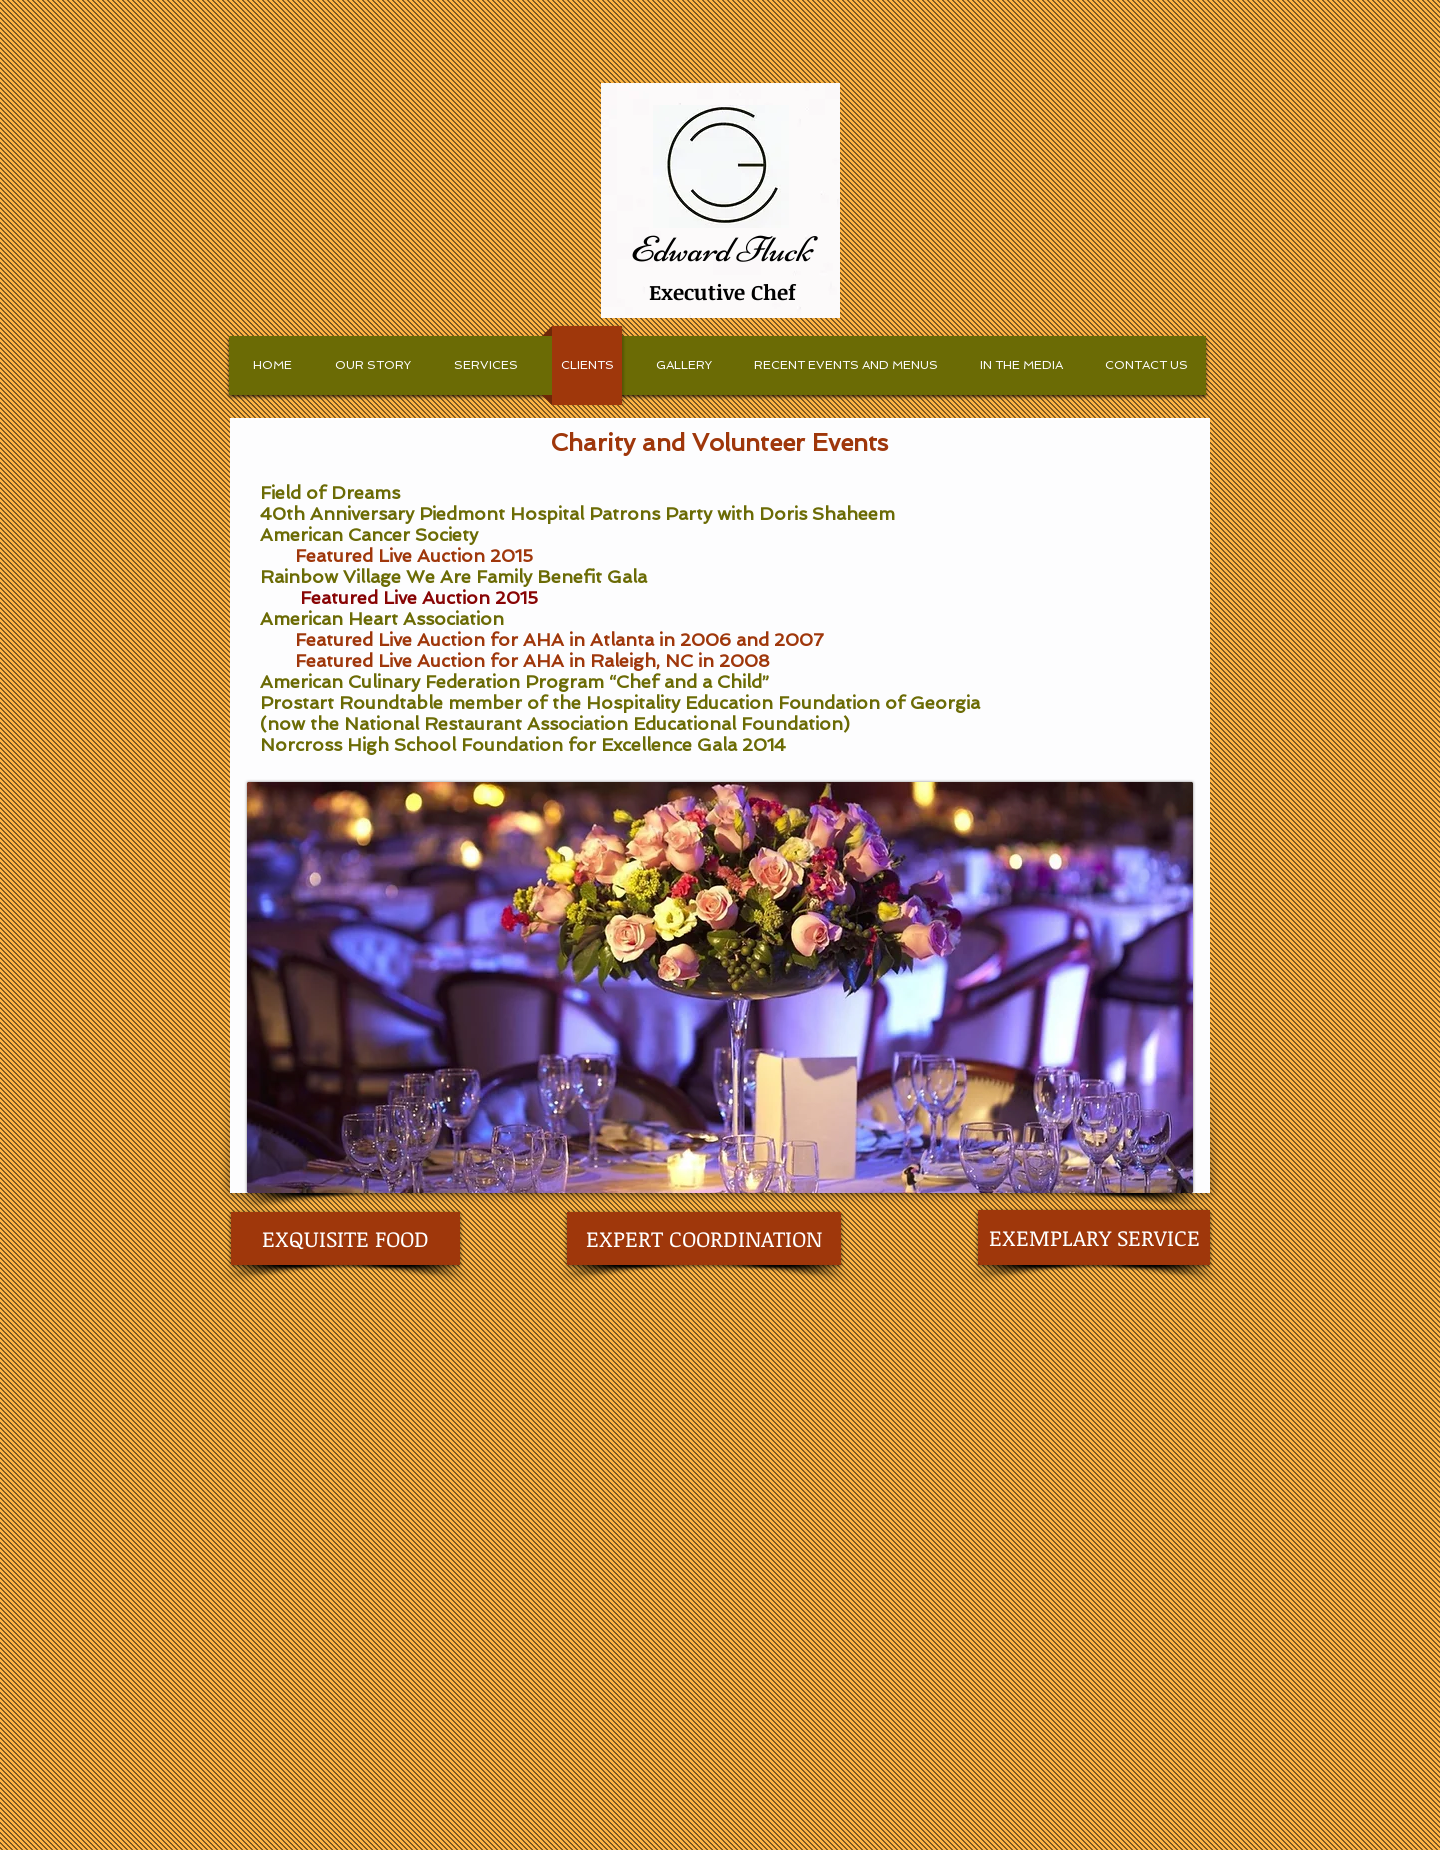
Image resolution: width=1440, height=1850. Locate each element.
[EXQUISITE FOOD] (345, 1238)
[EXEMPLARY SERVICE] (1094, 1237)
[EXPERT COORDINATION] (704, 1238)
